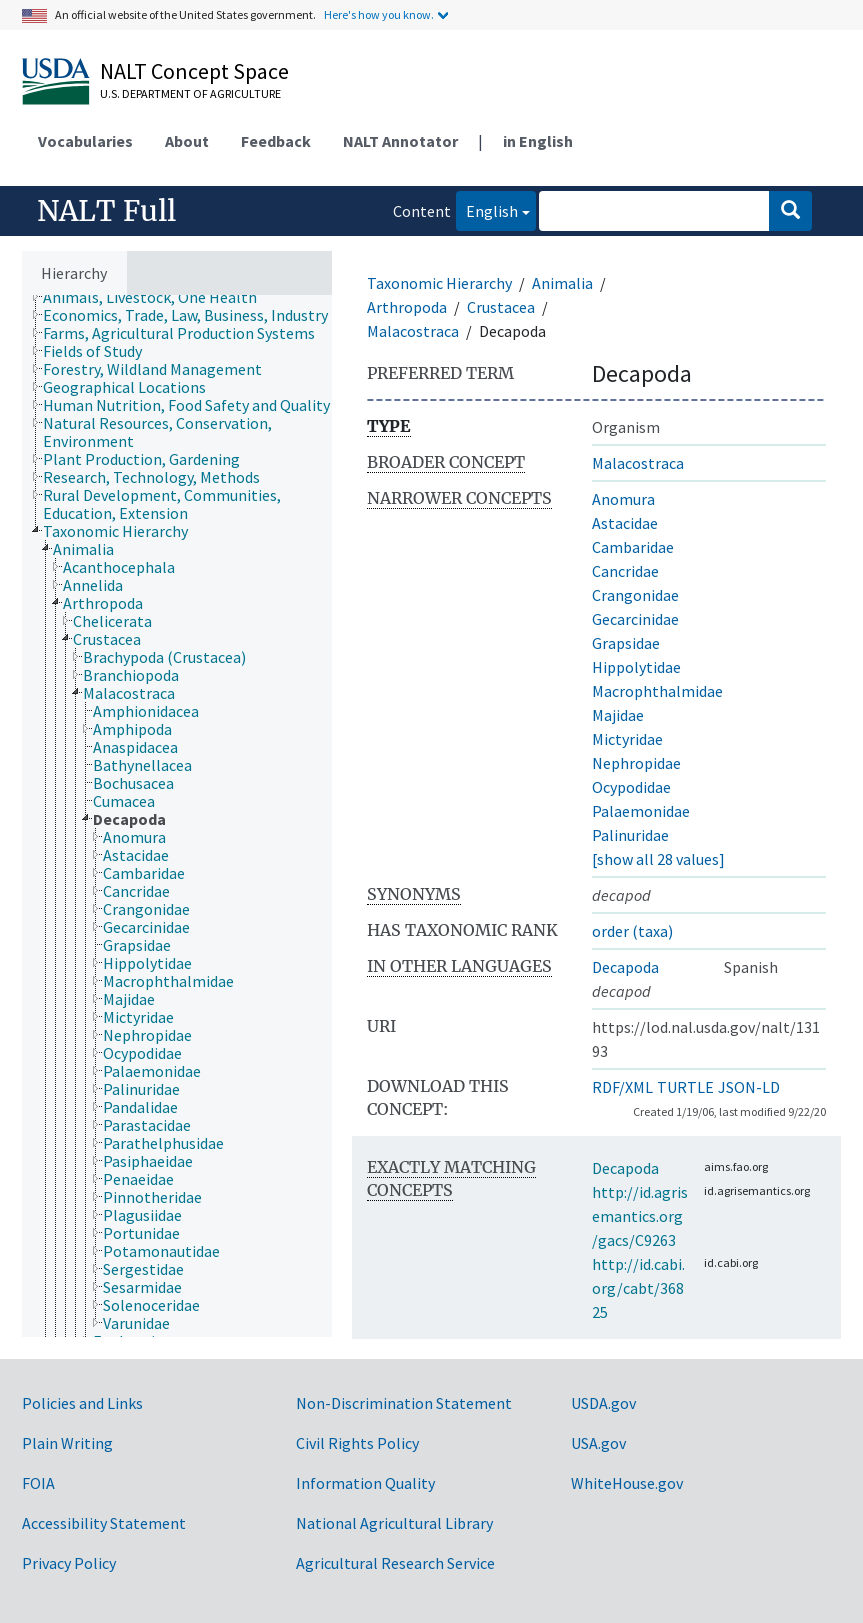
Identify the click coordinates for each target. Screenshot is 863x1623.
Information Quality (365, 1483)
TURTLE (685, 1087)
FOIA (38, 1483)
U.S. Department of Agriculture (190, 93)
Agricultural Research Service (395, 1563)
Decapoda (625, 967)
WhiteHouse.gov (627, 1483)
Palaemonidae (641, 811)
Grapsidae (626, 643)
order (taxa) (632, 931)
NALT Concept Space (194, 71)
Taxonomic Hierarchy (439, 283)
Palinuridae (630, 835)
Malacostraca (413, 331)
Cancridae (625, 571)
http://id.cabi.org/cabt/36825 (638, 1288)
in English (538, 141)
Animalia (562, 283)
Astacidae (625, 523)
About (187, 141)
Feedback (276, 141)
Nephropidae (636, 763)
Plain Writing (67, 1443)
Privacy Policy (69, 1563)
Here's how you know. (379, 14)
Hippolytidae (636, 667)
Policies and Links (82, 1403)
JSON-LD (749, 1087)
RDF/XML (622, 1087)
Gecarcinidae (635, 619)
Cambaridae (633, 547)
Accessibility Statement (104, 1523)
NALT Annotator (400, 141)
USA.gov (598, 1443)
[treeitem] (158, 297)
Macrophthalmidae (657, 691)
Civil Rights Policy (357, 1443)
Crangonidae (635, 595)
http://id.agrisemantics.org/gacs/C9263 (640, 1216)
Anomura (623, 499)
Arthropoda (407, 307)
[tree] (177, 816)
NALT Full (106, 211)
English (487, 209)
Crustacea (501, 307)
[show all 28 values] (658, 859)
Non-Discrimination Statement (404, 1403)
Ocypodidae (631, 787)
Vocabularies (85, 141)
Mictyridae (627, 739)
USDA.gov (603, 1403)
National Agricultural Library (394, 1523)
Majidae (618, 715)
